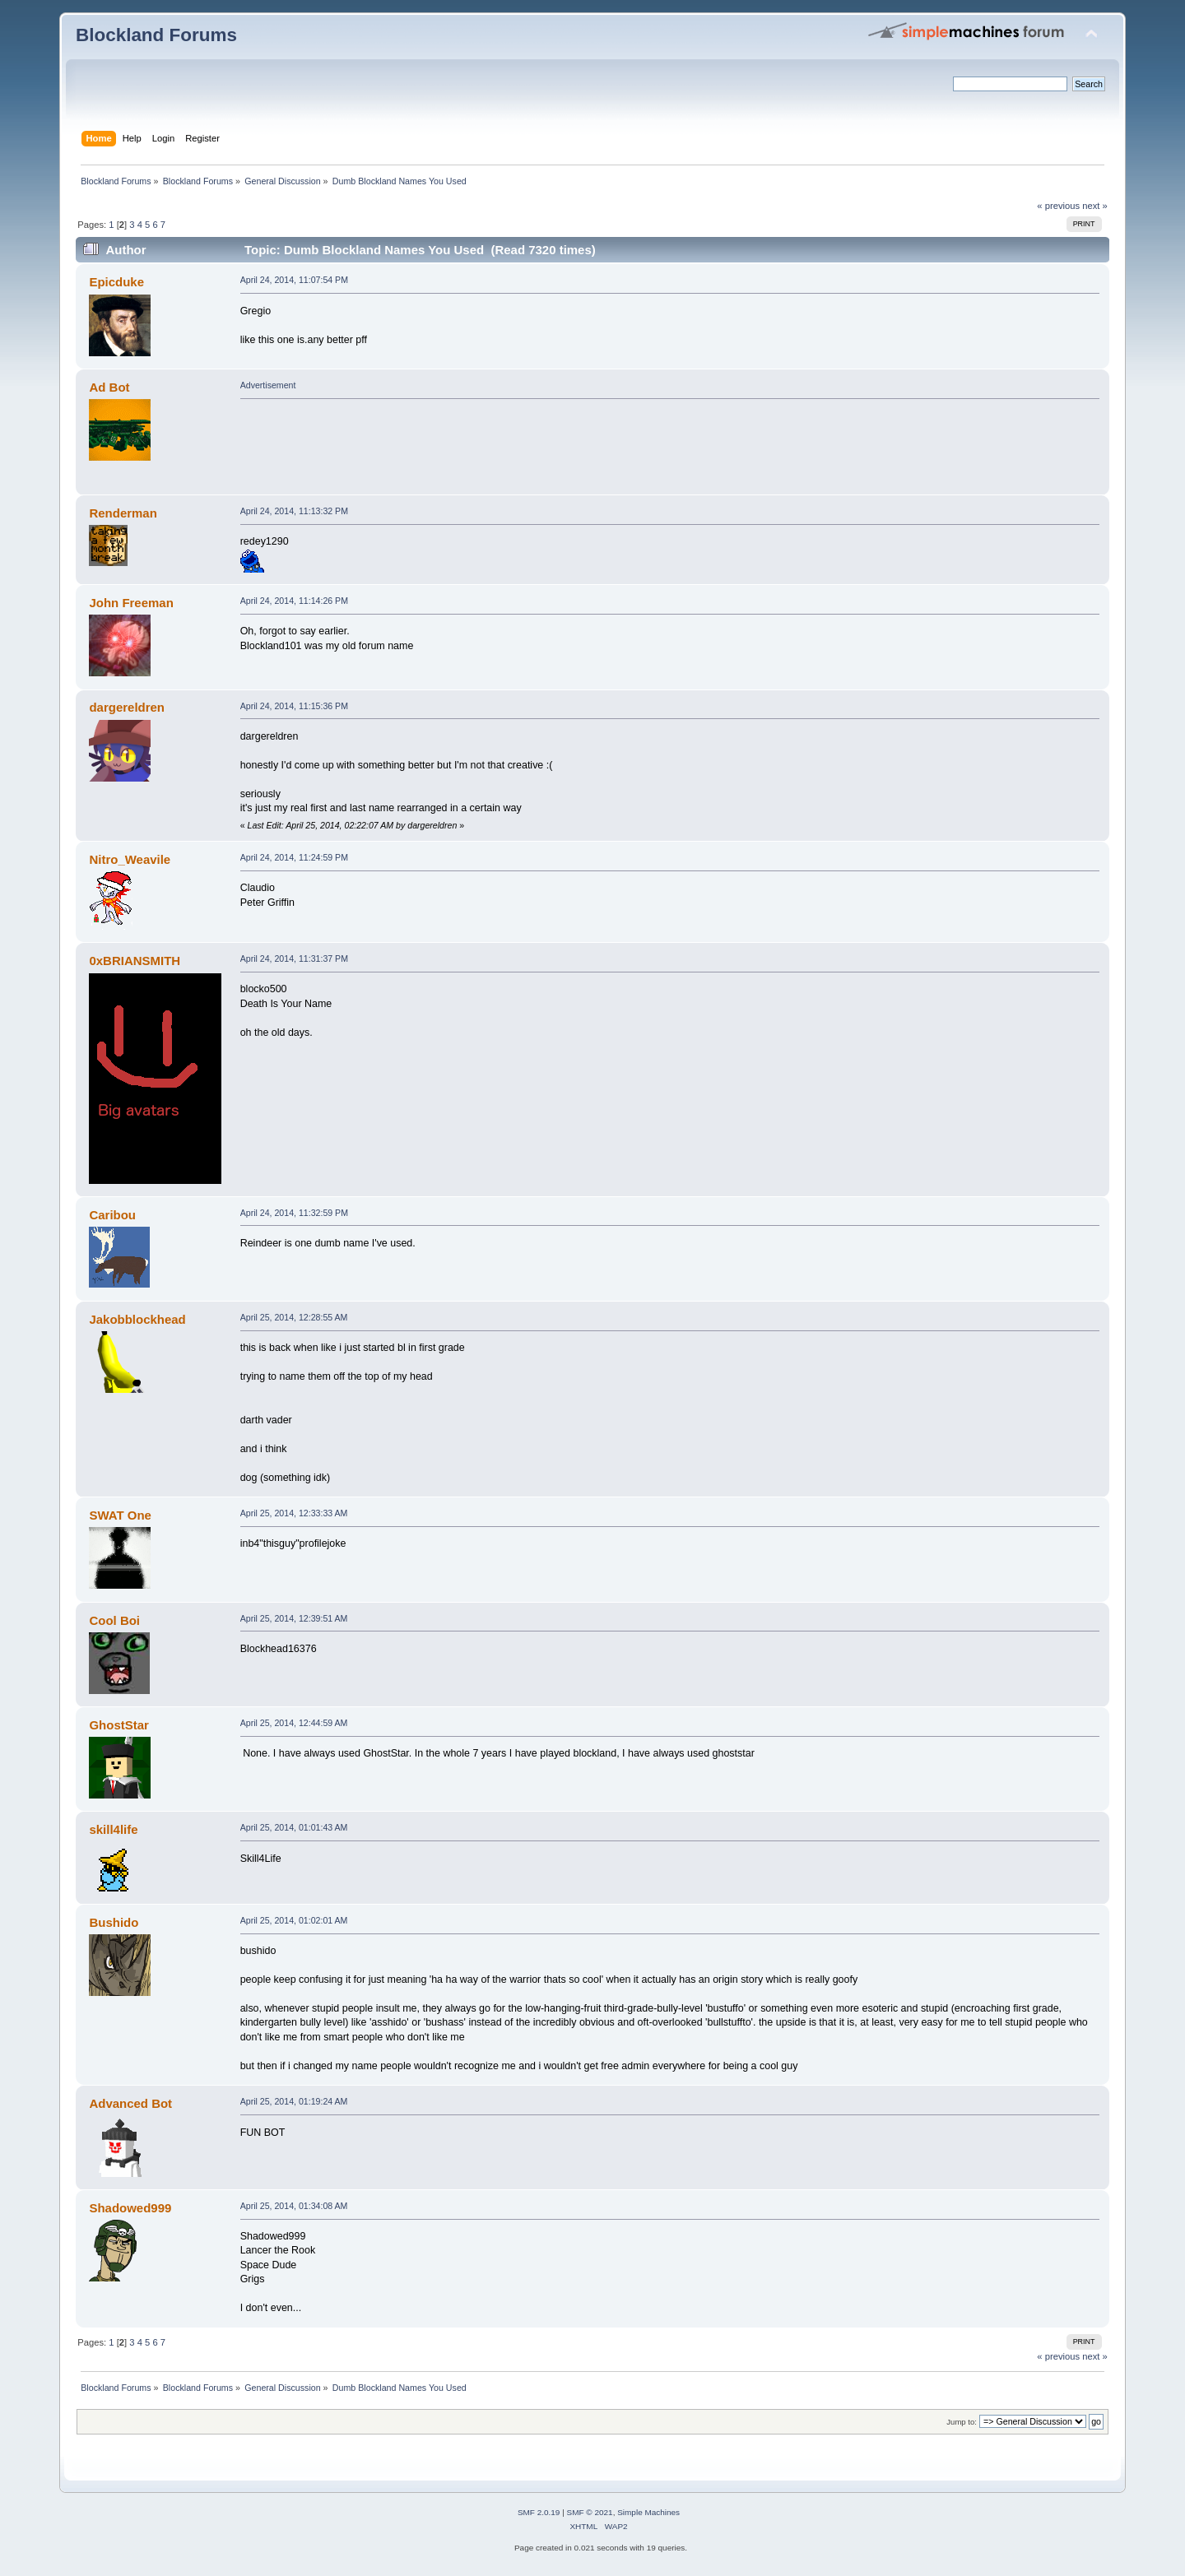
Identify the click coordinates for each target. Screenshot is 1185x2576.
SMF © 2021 (590, 2512)
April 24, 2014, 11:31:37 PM (294, 958)
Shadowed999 (130, 2208)
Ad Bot (109, 387)
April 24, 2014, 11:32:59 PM (294, 1213)
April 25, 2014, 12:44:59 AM (294, 1723)
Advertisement (268, 385)
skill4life (113, 1829)
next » (1095, 206)
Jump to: (961, 2421)
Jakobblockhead (137, 1319)
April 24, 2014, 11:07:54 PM (294, 280)
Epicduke (116, 282)
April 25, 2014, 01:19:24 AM (294, 2101)
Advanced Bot (130, 2103)
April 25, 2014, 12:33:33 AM (294, 1513)
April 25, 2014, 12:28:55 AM (294, 1317)
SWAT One (120, 1515)
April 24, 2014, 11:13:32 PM (294, 511)
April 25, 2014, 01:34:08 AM (294, 2206)
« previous (1058, 206)
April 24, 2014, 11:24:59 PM (294, 857)
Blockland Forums (156, 35)
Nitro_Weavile (129, 859)
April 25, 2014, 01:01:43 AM (294, 1827)
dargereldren (127, 707)
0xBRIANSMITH (134, 961)
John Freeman (131, 603)
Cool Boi (114, 1620)
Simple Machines (648, 2512)
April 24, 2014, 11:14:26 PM (294, 601)
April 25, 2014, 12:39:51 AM (294, 1618)
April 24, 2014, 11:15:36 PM (294, 706)
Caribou (112, 1215)
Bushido (113, 1922)
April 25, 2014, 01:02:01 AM (294, 1920)
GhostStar (118, 1725)
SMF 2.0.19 (539, 2512)
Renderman (122, 513)
